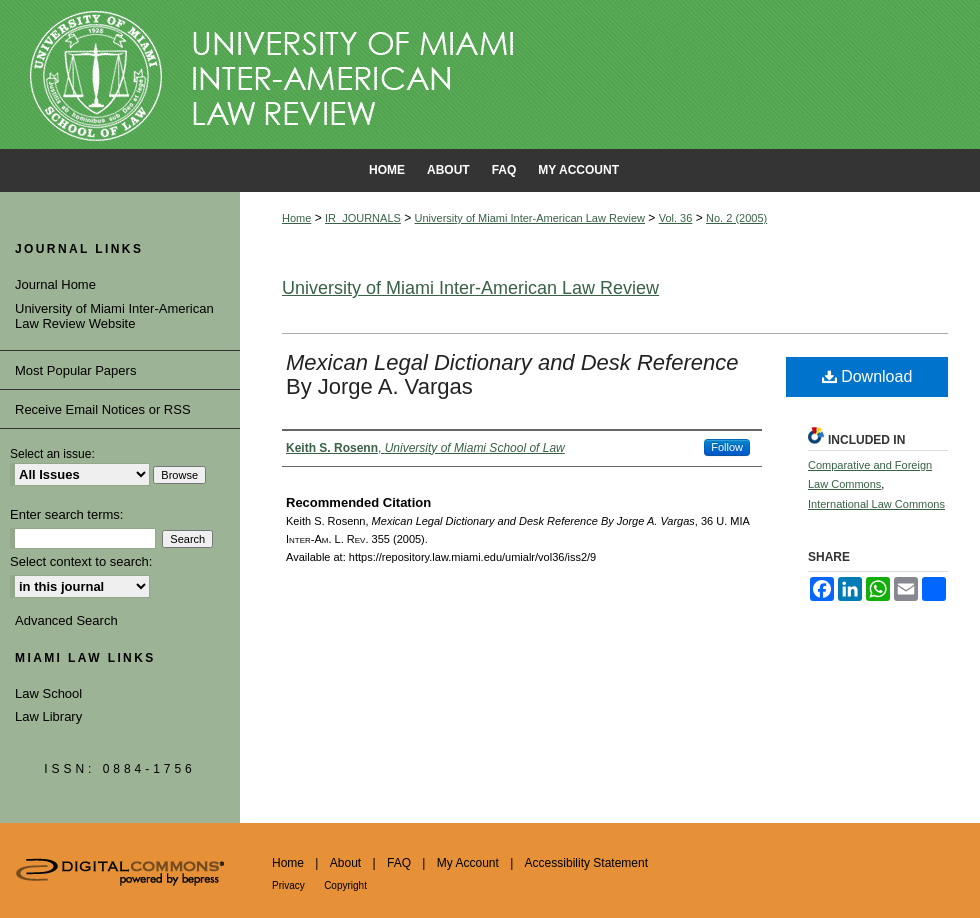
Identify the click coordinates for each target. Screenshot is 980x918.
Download (867, 376)
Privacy (288, 885)
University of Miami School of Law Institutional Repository (490, 75)
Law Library (48, 716)
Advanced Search (66, 620)
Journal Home (55, 284)
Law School (48, 693)
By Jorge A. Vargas (512, 374)
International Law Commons (876, 504)
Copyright (345, 885)
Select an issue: (52, 454)
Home (296, 218)
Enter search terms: (66, 514)
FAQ (399, 863)
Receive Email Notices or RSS (103, 409)
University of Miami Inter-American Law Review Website (114, 316)
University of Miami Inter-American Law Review (530, 218)
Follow (727, 447)
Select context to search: (81, 561)
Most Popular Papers (75, 370)
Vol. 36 (676, 218)
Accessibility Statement (586, 863)
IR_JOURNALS (363, 218)
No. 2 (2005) (736, 218)
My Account (468, 863)
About (345, 863)
